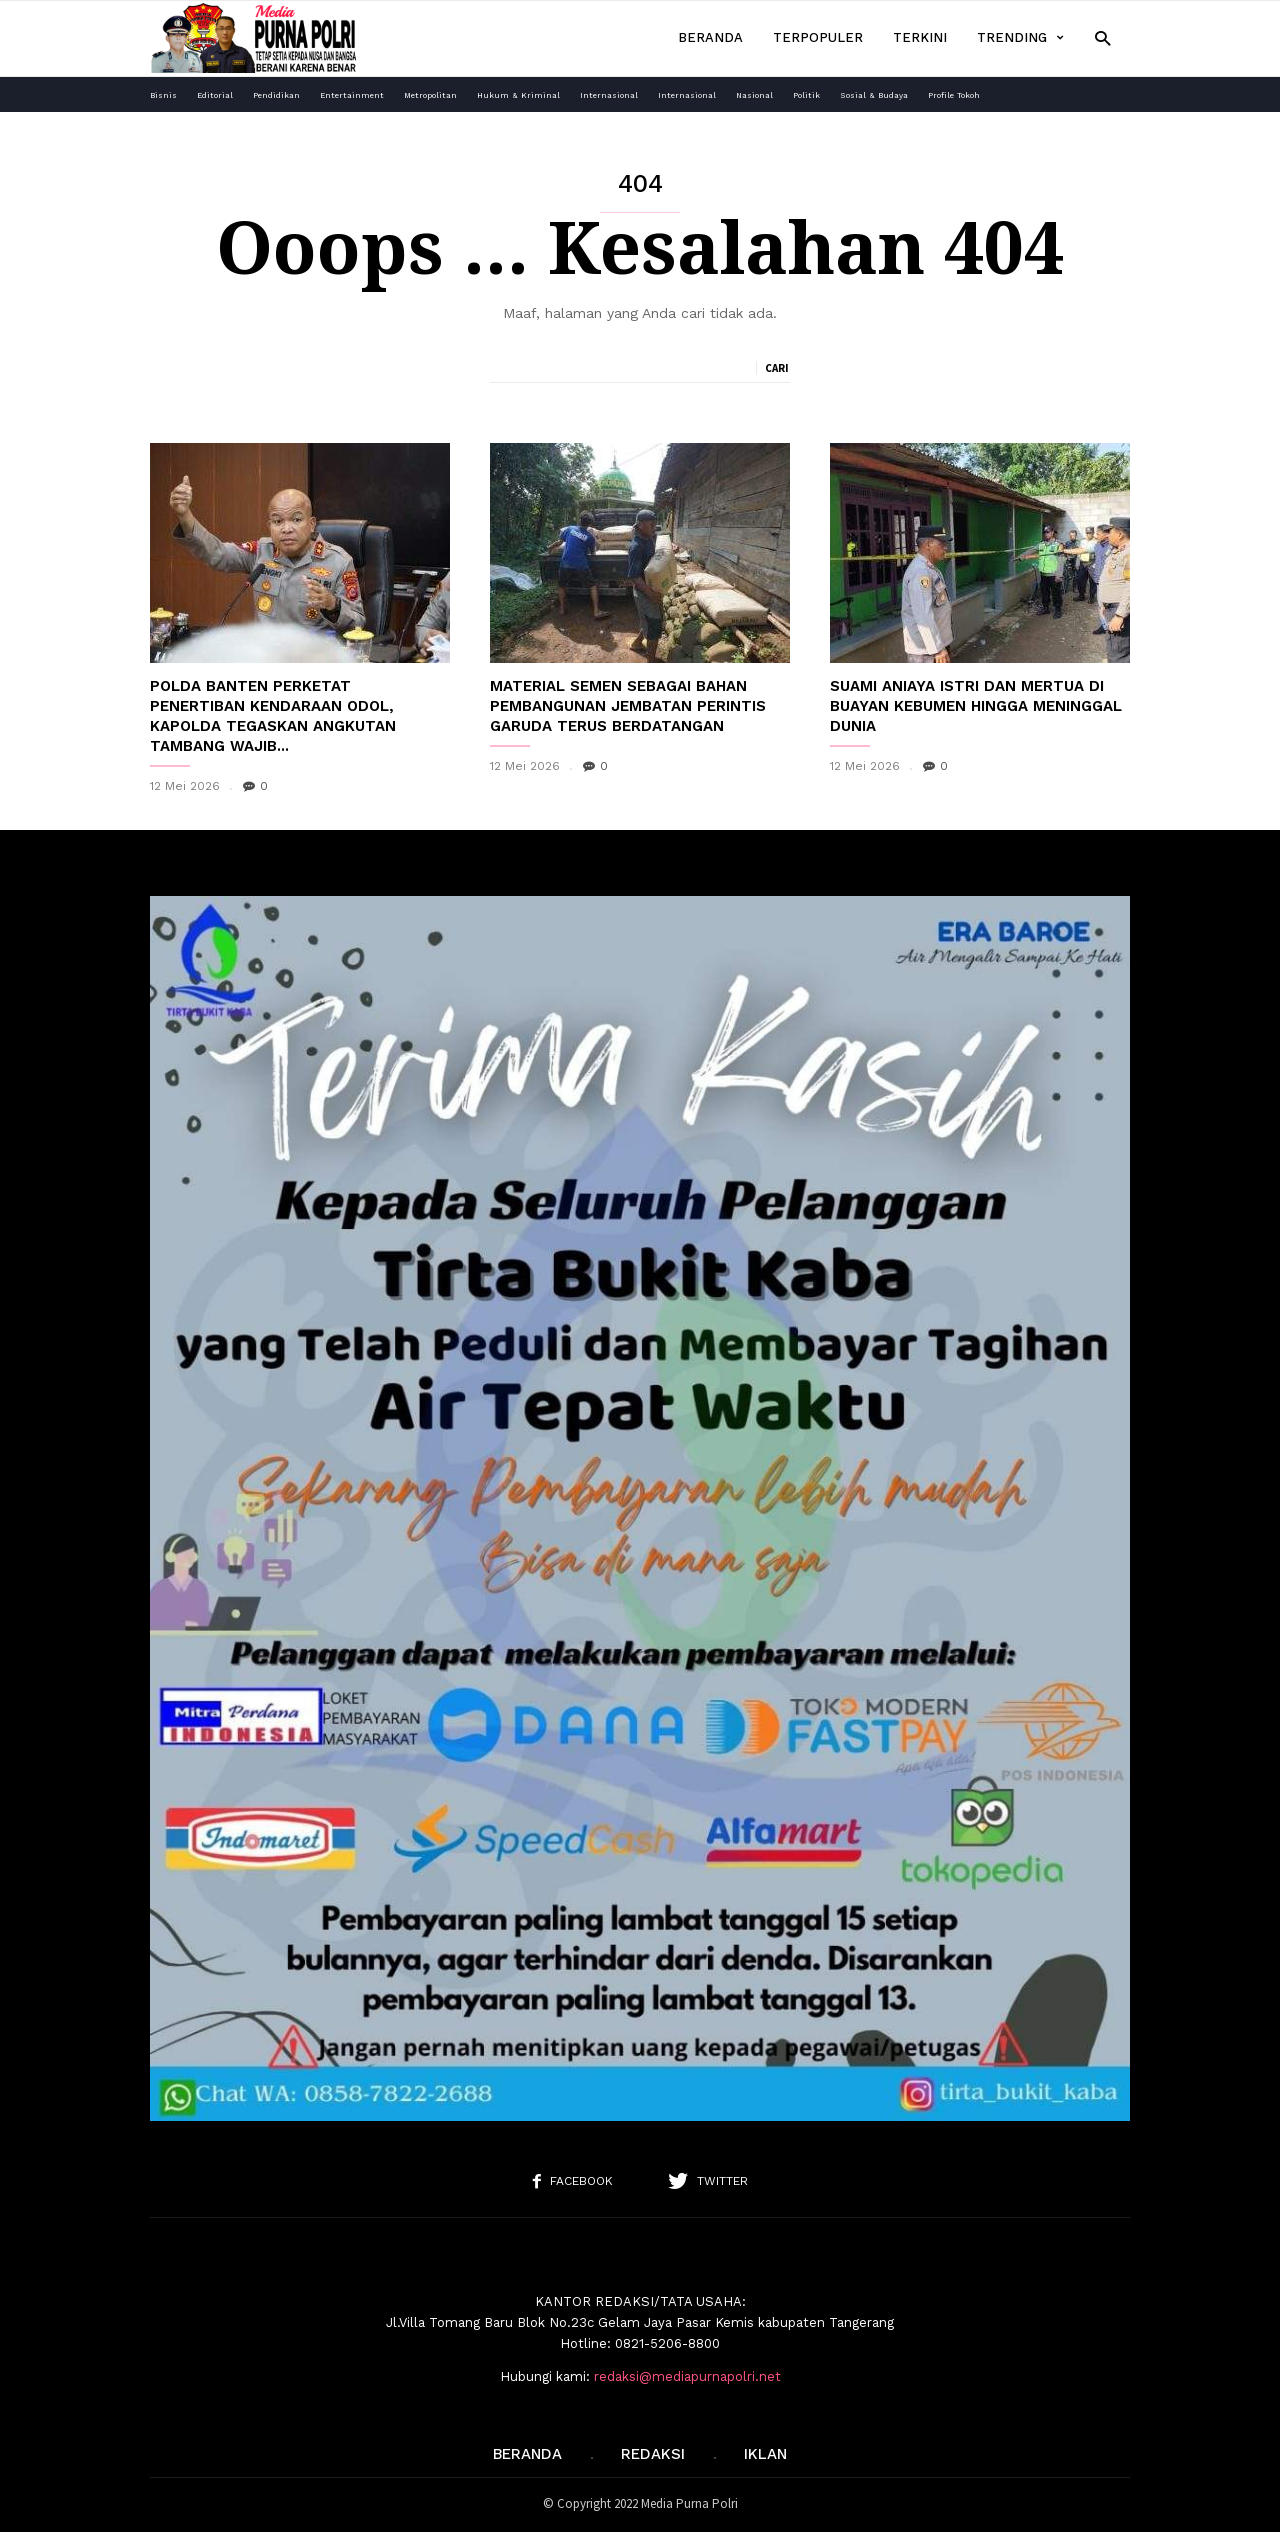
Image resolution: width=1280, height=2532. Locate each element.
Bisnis (163, 95)
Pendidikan (276, 95)
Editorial (215, 95)
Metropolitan (430, 95)
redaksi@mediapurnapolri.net (687, 2376)
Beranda (710, 37)
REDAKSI (653, 2454)
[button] (1102, 37)
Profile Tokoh (954, 95)
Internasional (609, 95)
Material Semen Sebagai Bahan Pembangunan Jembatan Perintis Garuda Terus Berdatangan (628, 706)
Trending (1020, 38)
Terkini (920, 37)
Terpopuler (818, 37)
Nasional (754, 95)
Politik (806, 95)
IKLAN (765, 2454)
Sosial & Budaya (874, 95)
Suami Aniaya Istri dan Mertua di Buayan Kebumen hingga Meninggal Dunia (976, 706)
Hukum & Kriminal (518, 95)
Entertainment (352, 95)
